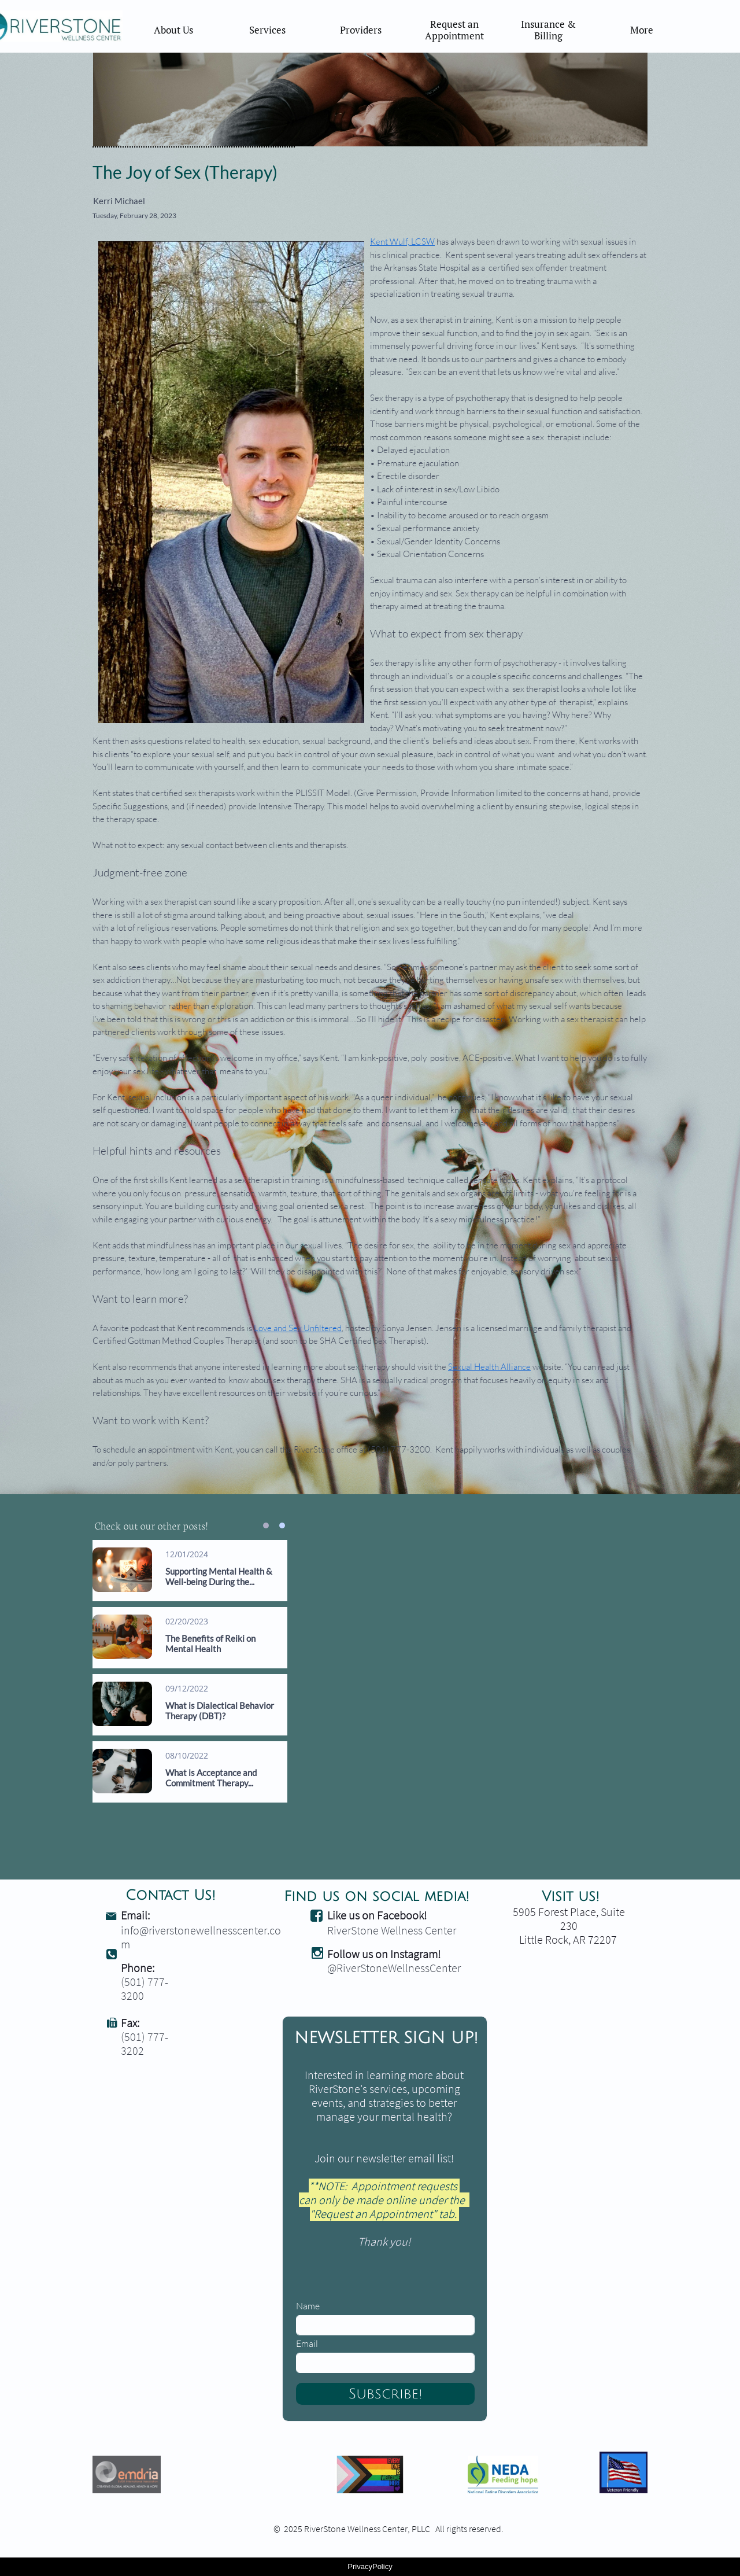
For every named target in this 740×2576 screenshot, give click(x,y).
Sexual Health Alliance (489, 1366)
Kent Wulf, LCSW (402, 241)
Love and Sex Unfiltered (298, 1327)
